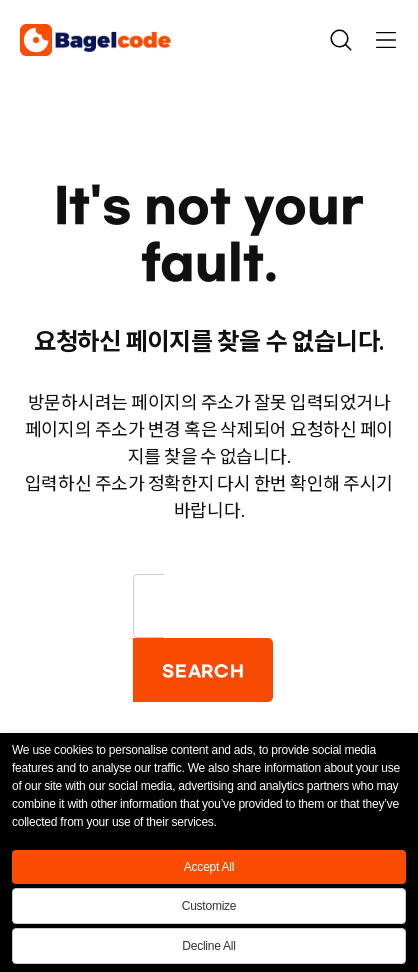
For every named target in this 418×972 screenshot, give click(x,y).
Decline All (208, 946)
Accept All (209, 867)
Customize (209, 906)
